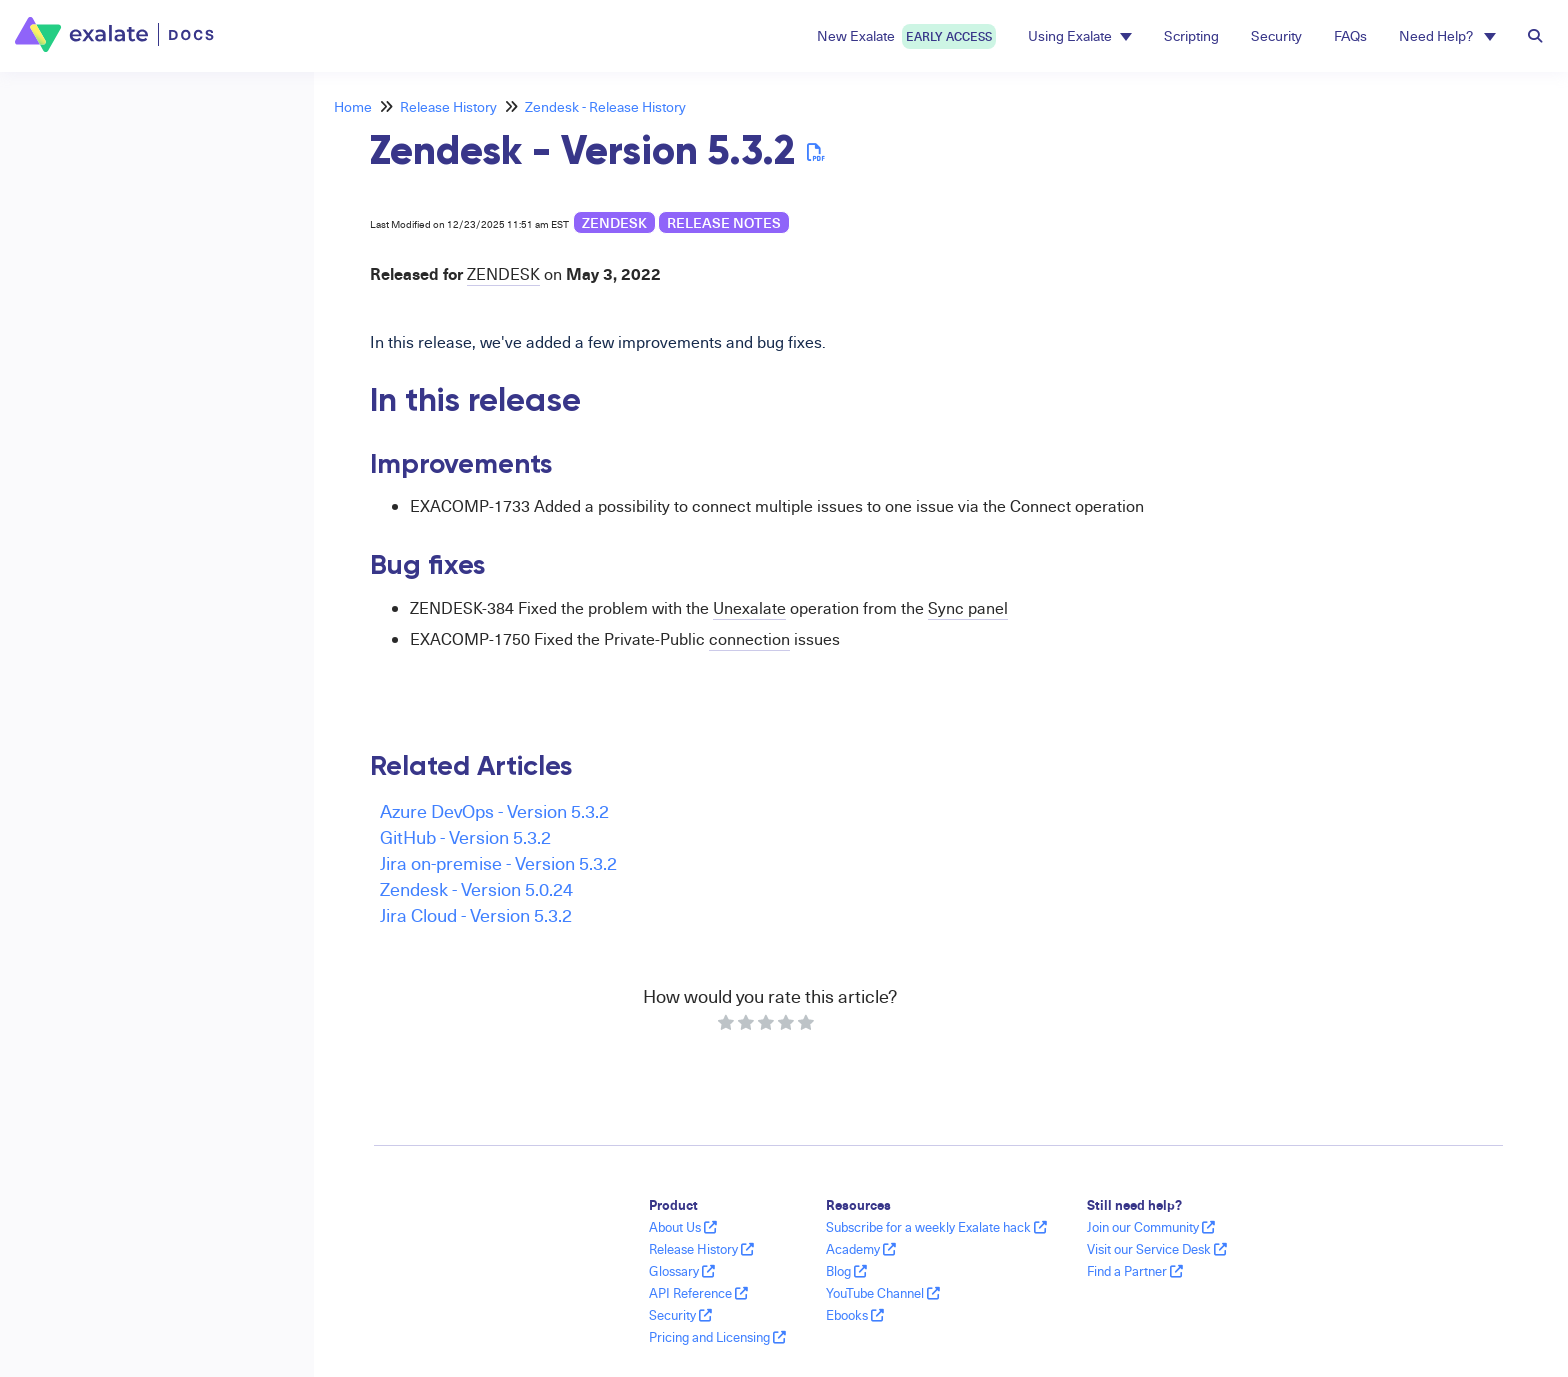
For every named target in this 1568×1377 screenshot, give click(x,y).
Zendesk (614, 222)
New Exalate (906, 36)
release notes (724, 222)
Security (1276, 35)
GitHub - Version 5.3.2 (465, 836)
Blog (846, 1271)
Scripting (1191, 35)
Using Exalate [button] (1080, 35)
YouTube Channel (883, 1293)
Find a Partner (1135, 1271)
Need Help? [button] (1447, 35)
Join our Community (1151, 1227)
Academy (861, 1249)
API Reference (698, 1293)
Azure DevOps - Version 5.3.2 (494, 810)
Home (353, 106)
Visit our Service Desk (1157, 1249)
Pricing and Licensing (717, 1337)
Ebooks (855, 1315)
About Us (683, 1227)
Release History (448, 106)
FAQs (1350, 35)
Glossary (682, 1271)
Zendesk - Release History (605, 106)
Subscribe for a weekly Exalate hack (936, 1227)
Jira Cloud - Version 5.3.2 (476, 914)
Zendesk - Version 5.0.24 (476, 888)
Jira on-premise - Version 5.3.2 (498, 862)
